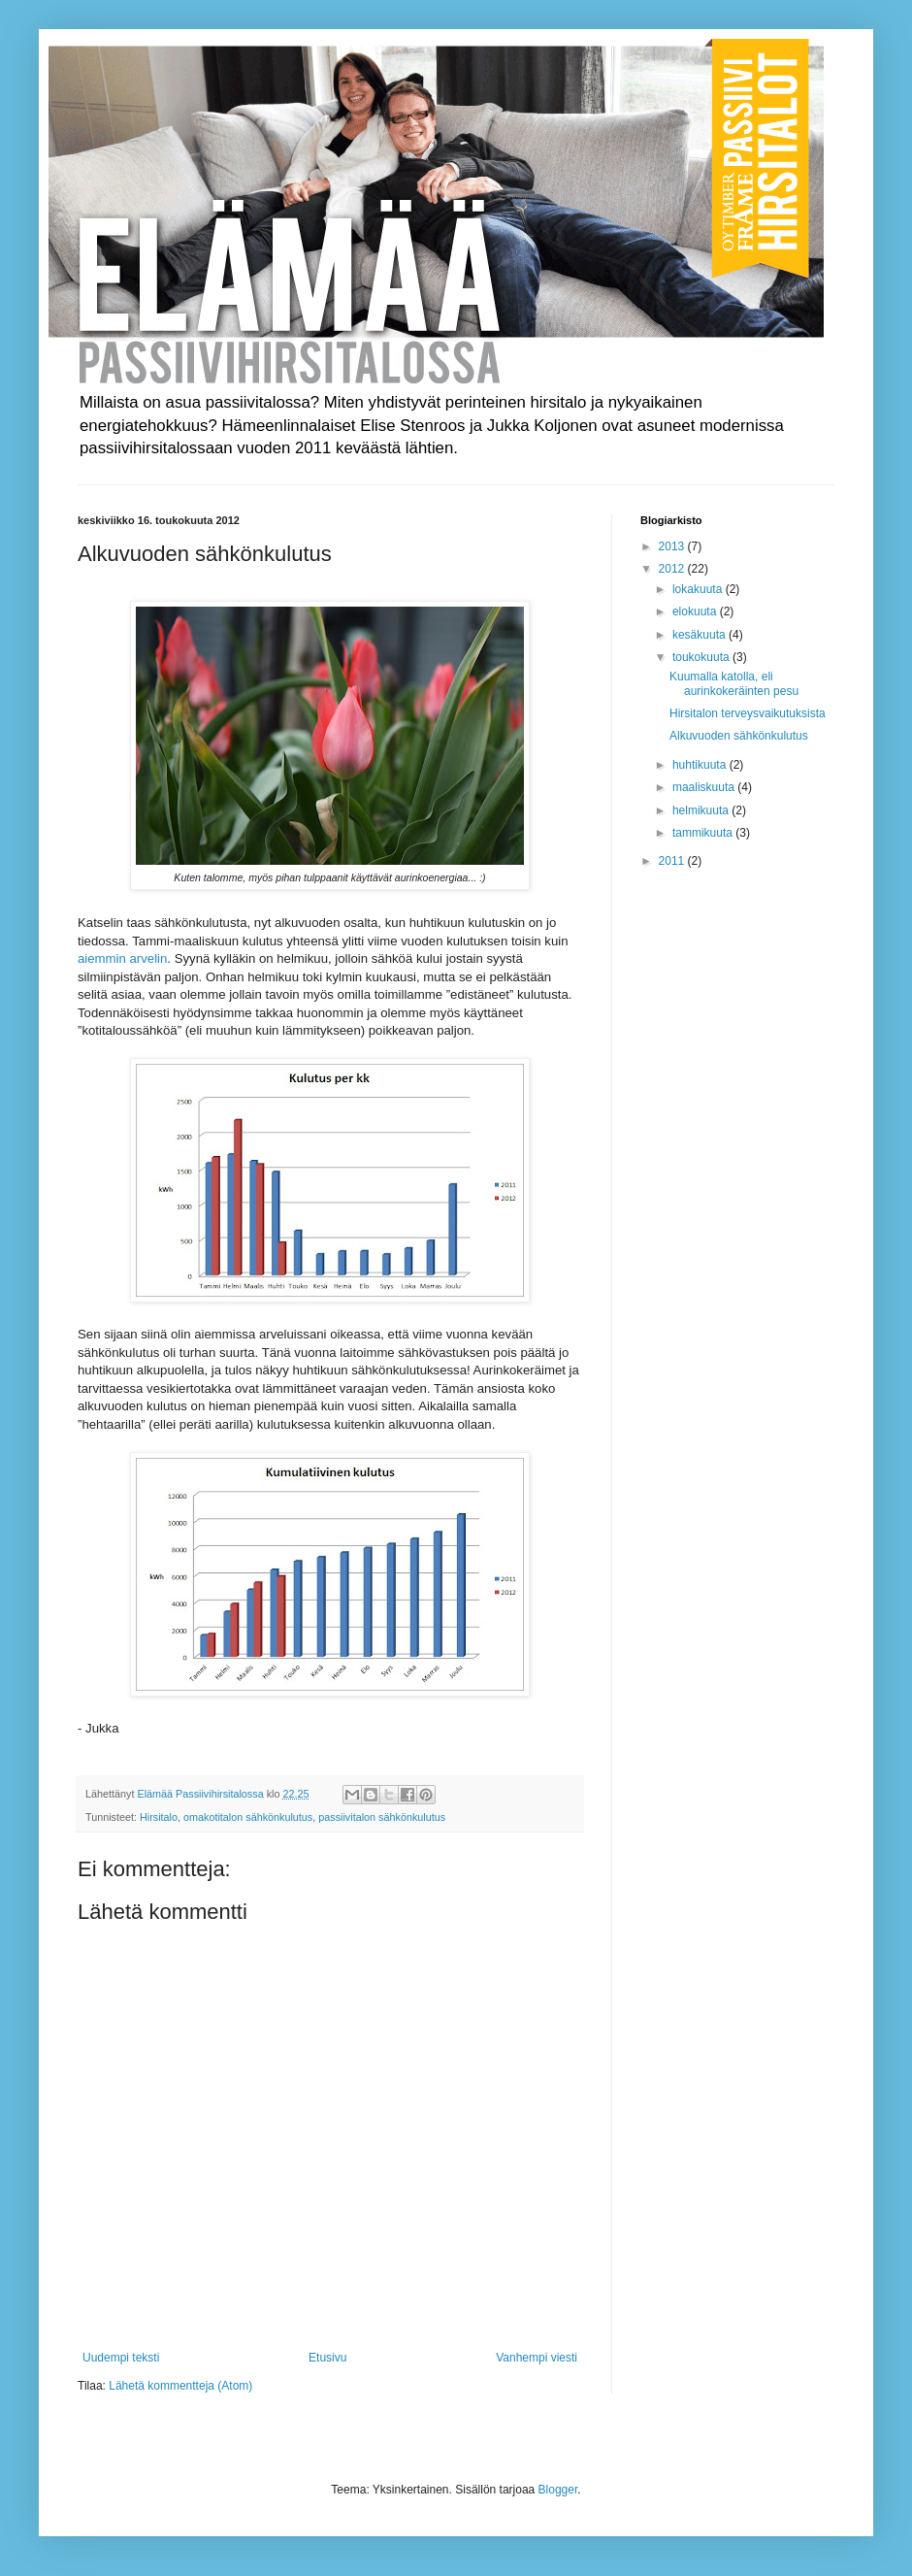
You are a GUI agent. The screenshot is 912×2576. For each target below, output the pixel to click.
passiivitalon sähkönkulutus (381, 1817)
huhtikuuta (701, 765)
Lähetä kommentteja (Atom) (180, 2386)
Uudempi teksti (120, 2357)
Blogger (558, 2489)
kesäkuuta (700, 635)
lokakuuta (699, 589)
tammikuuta (703, 833)
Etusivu (327, 2357)
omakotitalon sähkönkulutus (247, 1817)
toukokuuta (702, 657)
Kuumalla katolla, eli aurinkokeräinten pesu (733, 683)
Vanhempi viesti (536, 2357)
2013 (673, 546)
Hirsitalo (159, 1817)
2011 (673, 861)
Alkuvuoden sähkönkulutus (738, 736)
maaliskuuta (704, 787)
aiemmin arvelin (122, 958)
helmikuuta (702, 810)
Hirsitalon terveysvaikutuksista (747, 713)
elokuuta (696, 611)
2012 (673, 569)
